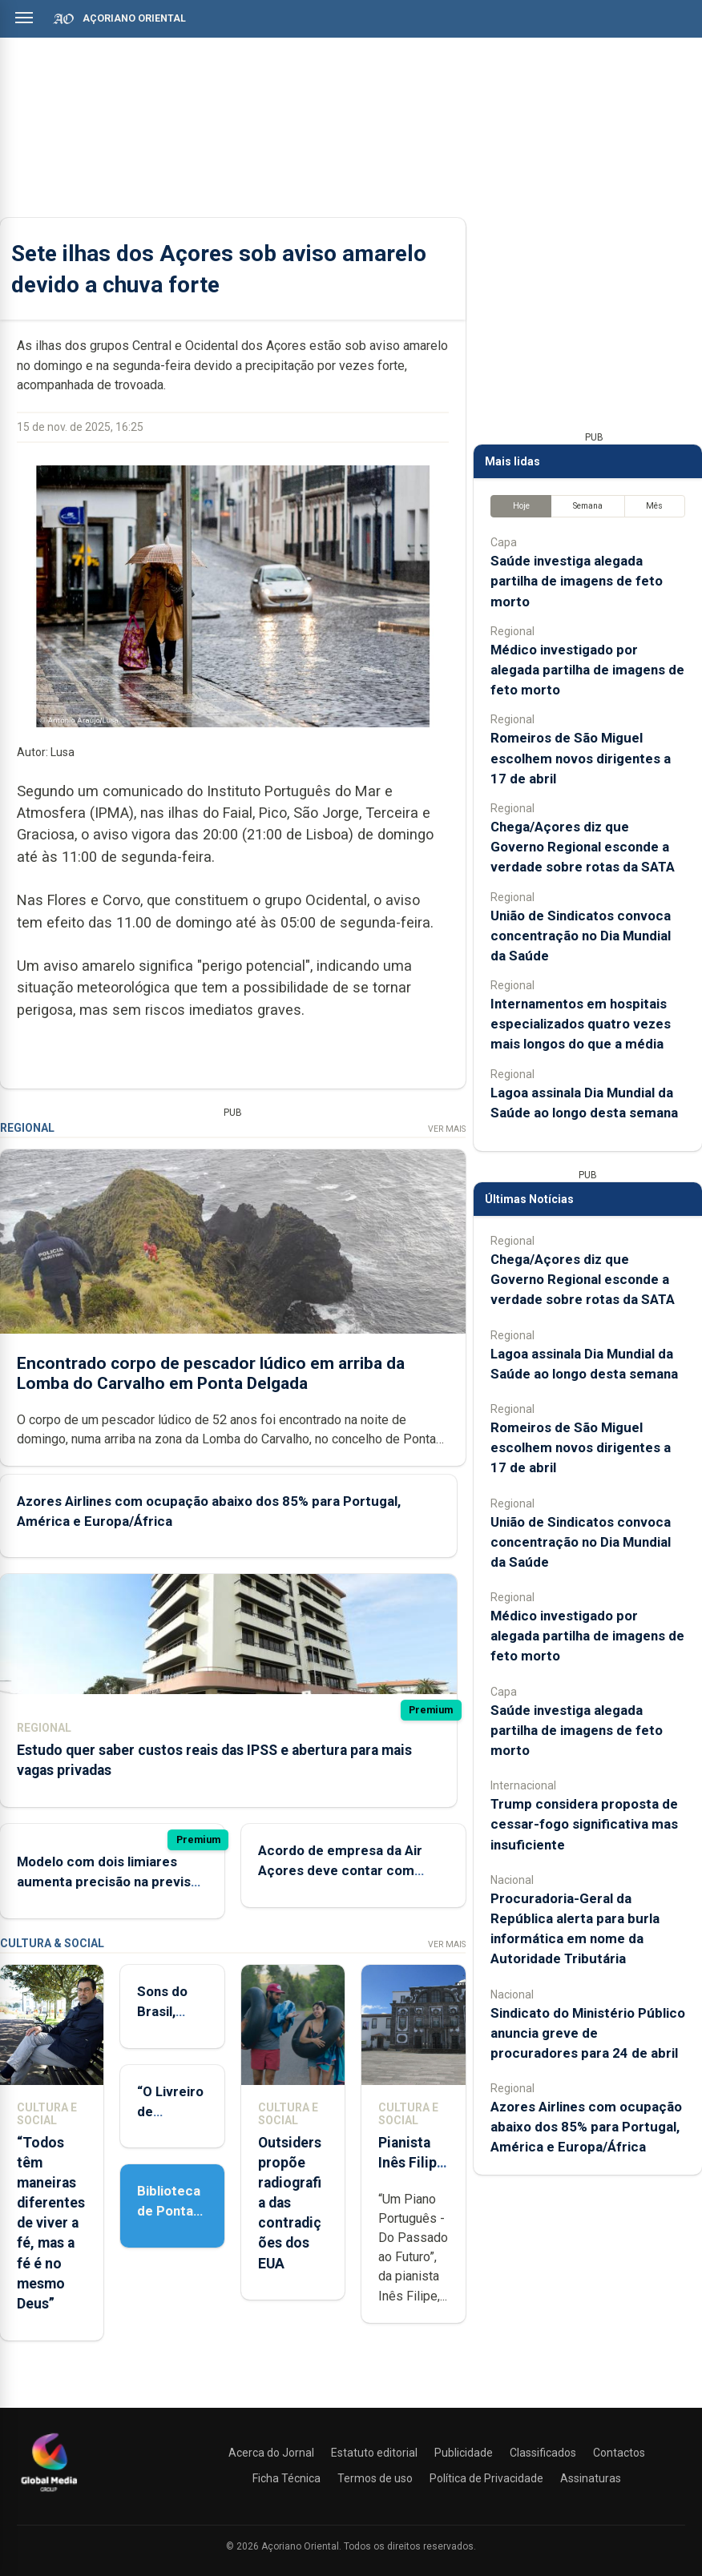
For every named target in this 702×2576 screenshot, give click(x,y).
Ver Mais (447, 1129)
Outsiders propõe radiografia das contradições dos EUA (289, 2203)
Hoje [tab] (521, 506)
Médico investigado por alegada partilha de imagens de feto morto (587, 670)
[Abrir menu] (24, 17)
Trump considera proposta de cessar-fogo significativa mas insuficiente (584, 1824)
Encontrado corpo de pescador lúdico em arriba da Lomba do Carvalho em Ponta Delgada (211, 1373)
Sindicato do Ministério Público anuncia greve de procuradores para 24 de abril (587, 2033)
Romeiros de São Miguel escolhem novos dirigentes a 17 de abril (580, 758)
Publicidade (463, 2452)
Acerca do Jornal (271, 2452)
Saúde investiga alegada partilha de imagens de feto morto (576, 581)
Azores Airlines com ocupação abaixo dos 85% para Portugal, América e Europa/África (586, 2127)
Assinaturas (590, 2478)
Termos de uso (375, 2478)
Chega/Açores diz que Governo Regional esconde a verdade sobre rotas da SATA (582, 847)
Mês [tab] (654, 506)
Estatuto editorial (374, 2452)
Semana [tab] (588, 506)
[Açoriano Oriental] (49, 2493)
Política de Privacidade (486, 2478)
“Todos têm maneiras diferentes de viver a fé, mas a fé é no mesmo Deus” (51, 2223)
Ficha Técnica (286, 2478)
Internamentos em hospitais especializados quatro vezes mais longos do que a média (580, 1024)
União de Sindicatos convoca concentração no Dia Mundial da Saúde (580, 936)
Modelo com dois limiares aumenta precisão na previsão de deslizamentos (111, 1882)
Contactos (619, 2452)
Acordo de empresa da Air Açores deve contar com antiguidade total (340, 1870)
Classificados (543, 2452)
